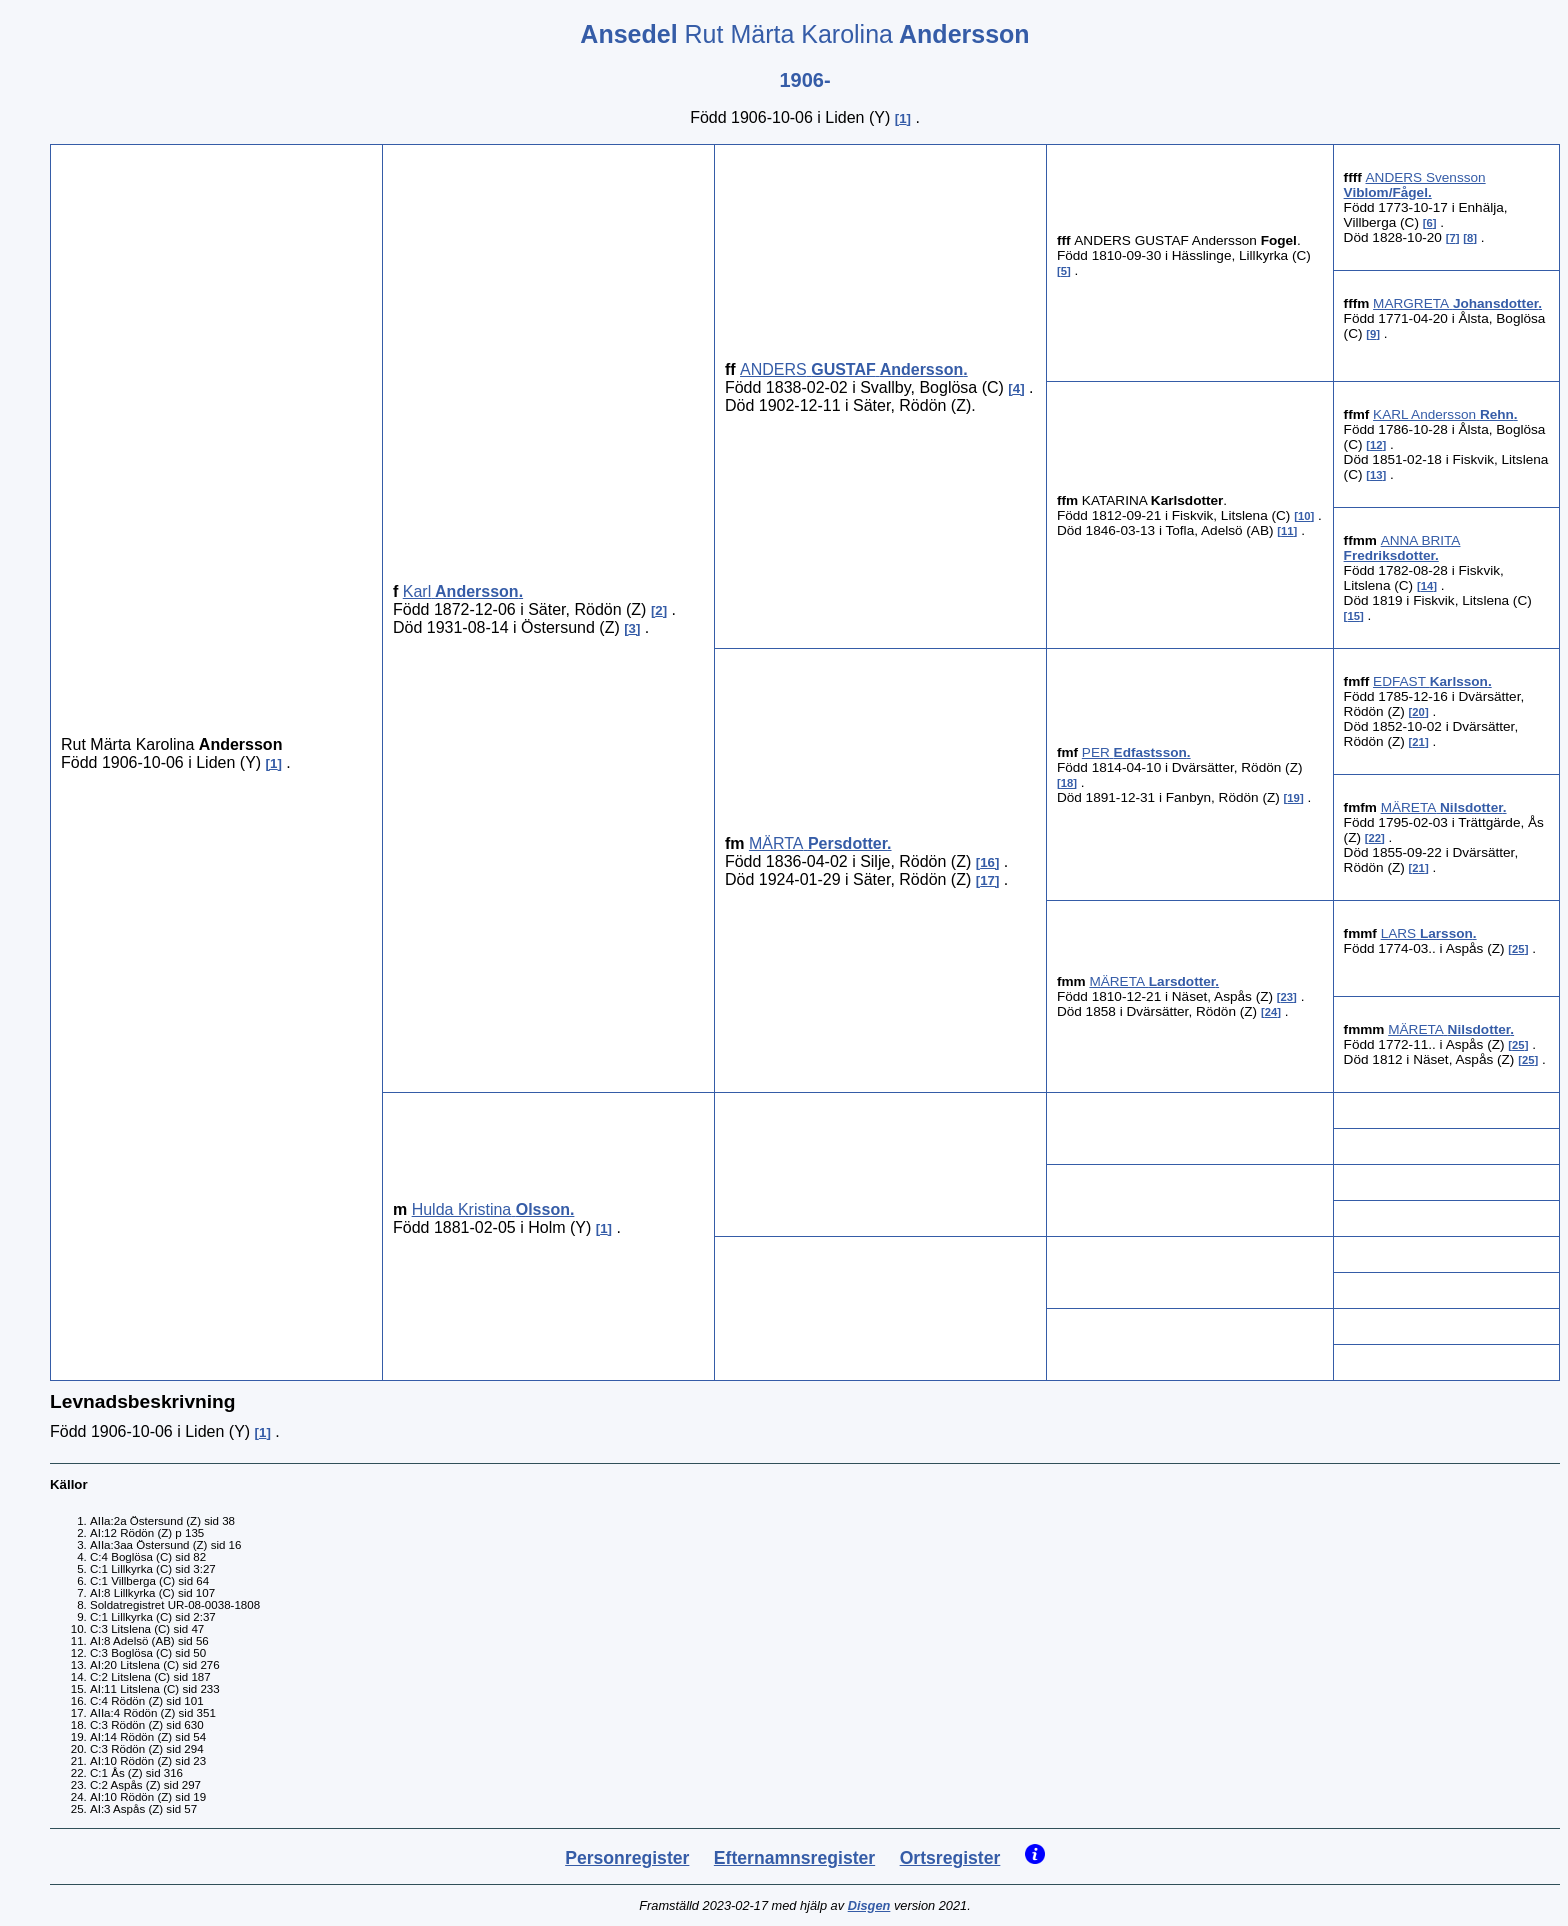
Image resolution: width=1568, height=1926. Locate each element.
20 (1418, 712)
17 (987, 880)
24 (1271, 1012)
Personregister (627, 1858)
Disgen (869, 1905)
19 (1293, 798)
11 (1287, 531)
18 (1067, 783)
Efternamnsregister (794, 1858)
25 (1518, 949)
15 (1353, 616)
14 (1427, 586)
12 (1376, 445)
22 (1375, 838)
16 (987, 862)
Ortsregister (950, 1858)
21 (1418, 742)
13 (1376, 475)
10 (1304, 516)
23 (1287, 997)
